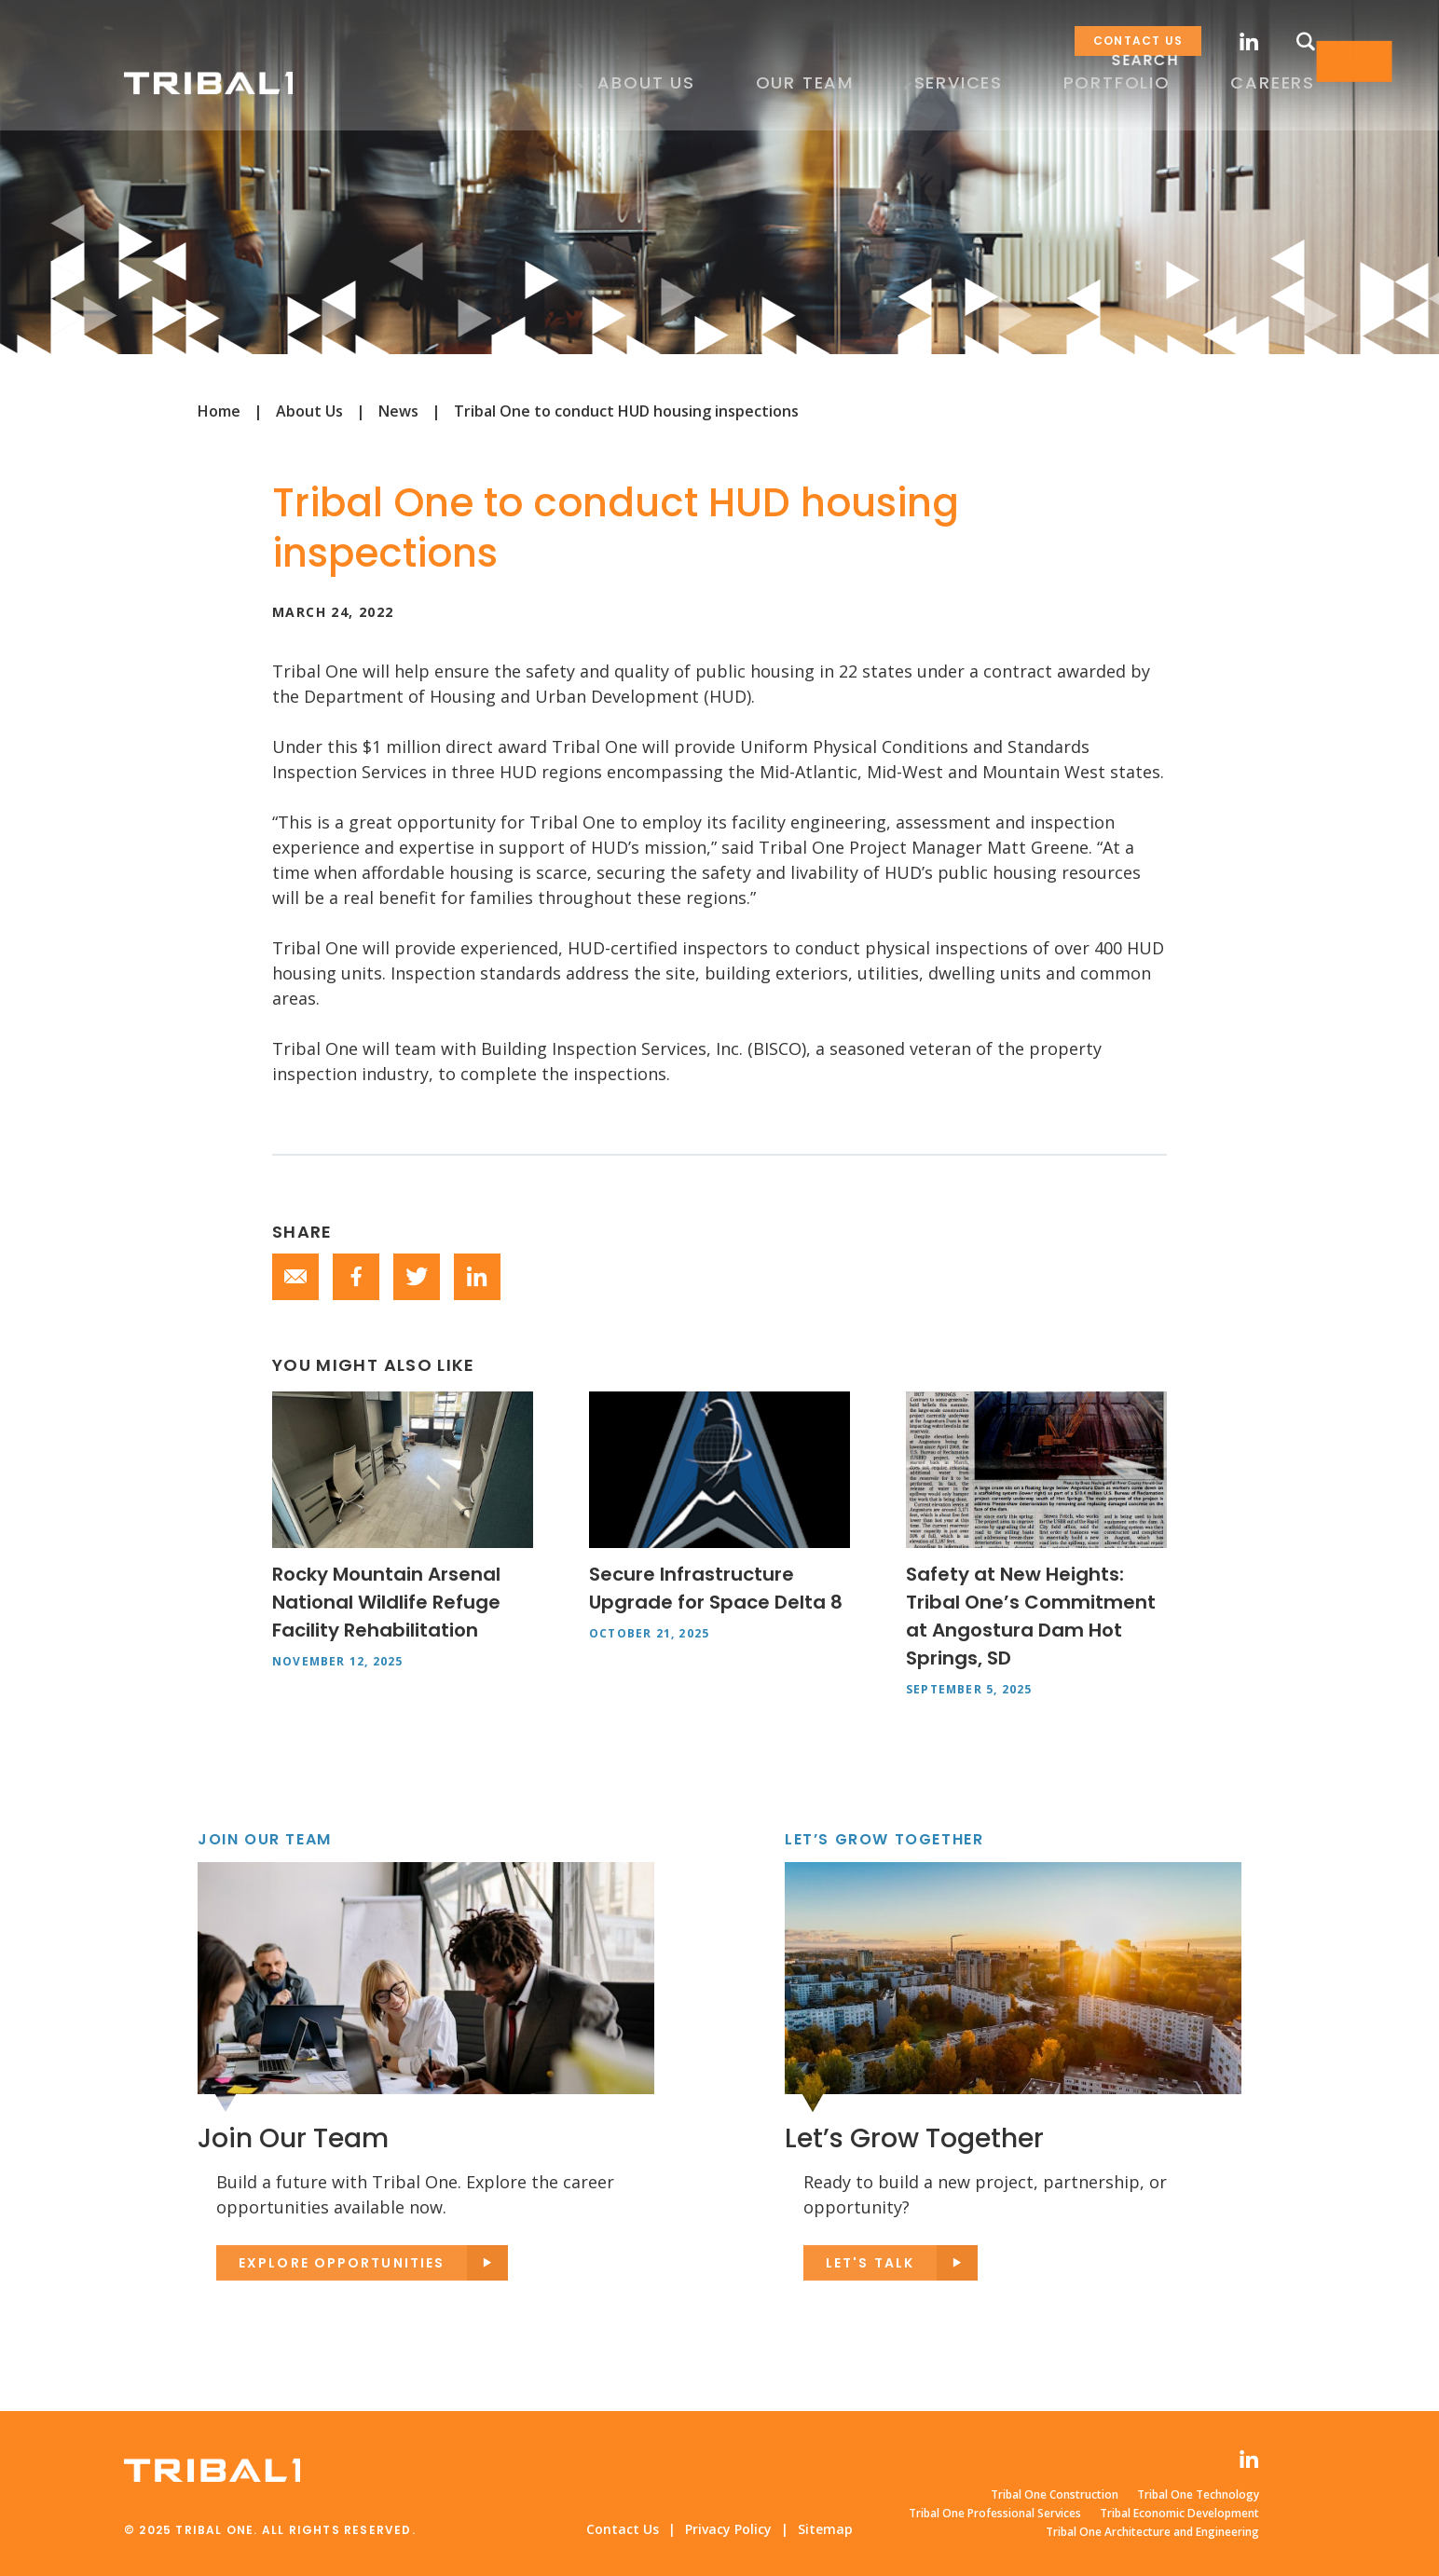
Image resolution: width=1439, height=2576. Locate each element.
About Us (309, 411)
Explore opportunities (342, 2263)
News (398, 411)
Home (219, 411)
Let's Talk (870, 2263)
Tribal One (212, 83)
